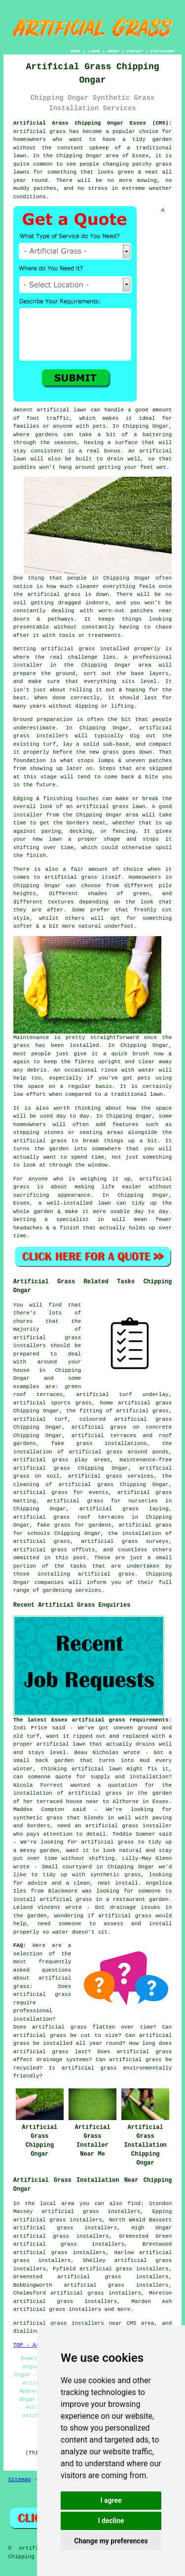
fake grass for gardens (74, 1525)
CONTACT (134, 51)
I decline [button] (111, 2521)
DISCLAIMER (162, 51)
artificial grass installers (57, 2309)
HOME (75, 51)
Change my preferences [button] (111, 2541)
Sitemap (19, 2480)
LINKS (94, 51)
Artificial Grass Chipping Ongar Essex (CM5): (92, 123)
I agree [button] (110, 2500)
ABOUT (113, 51)
